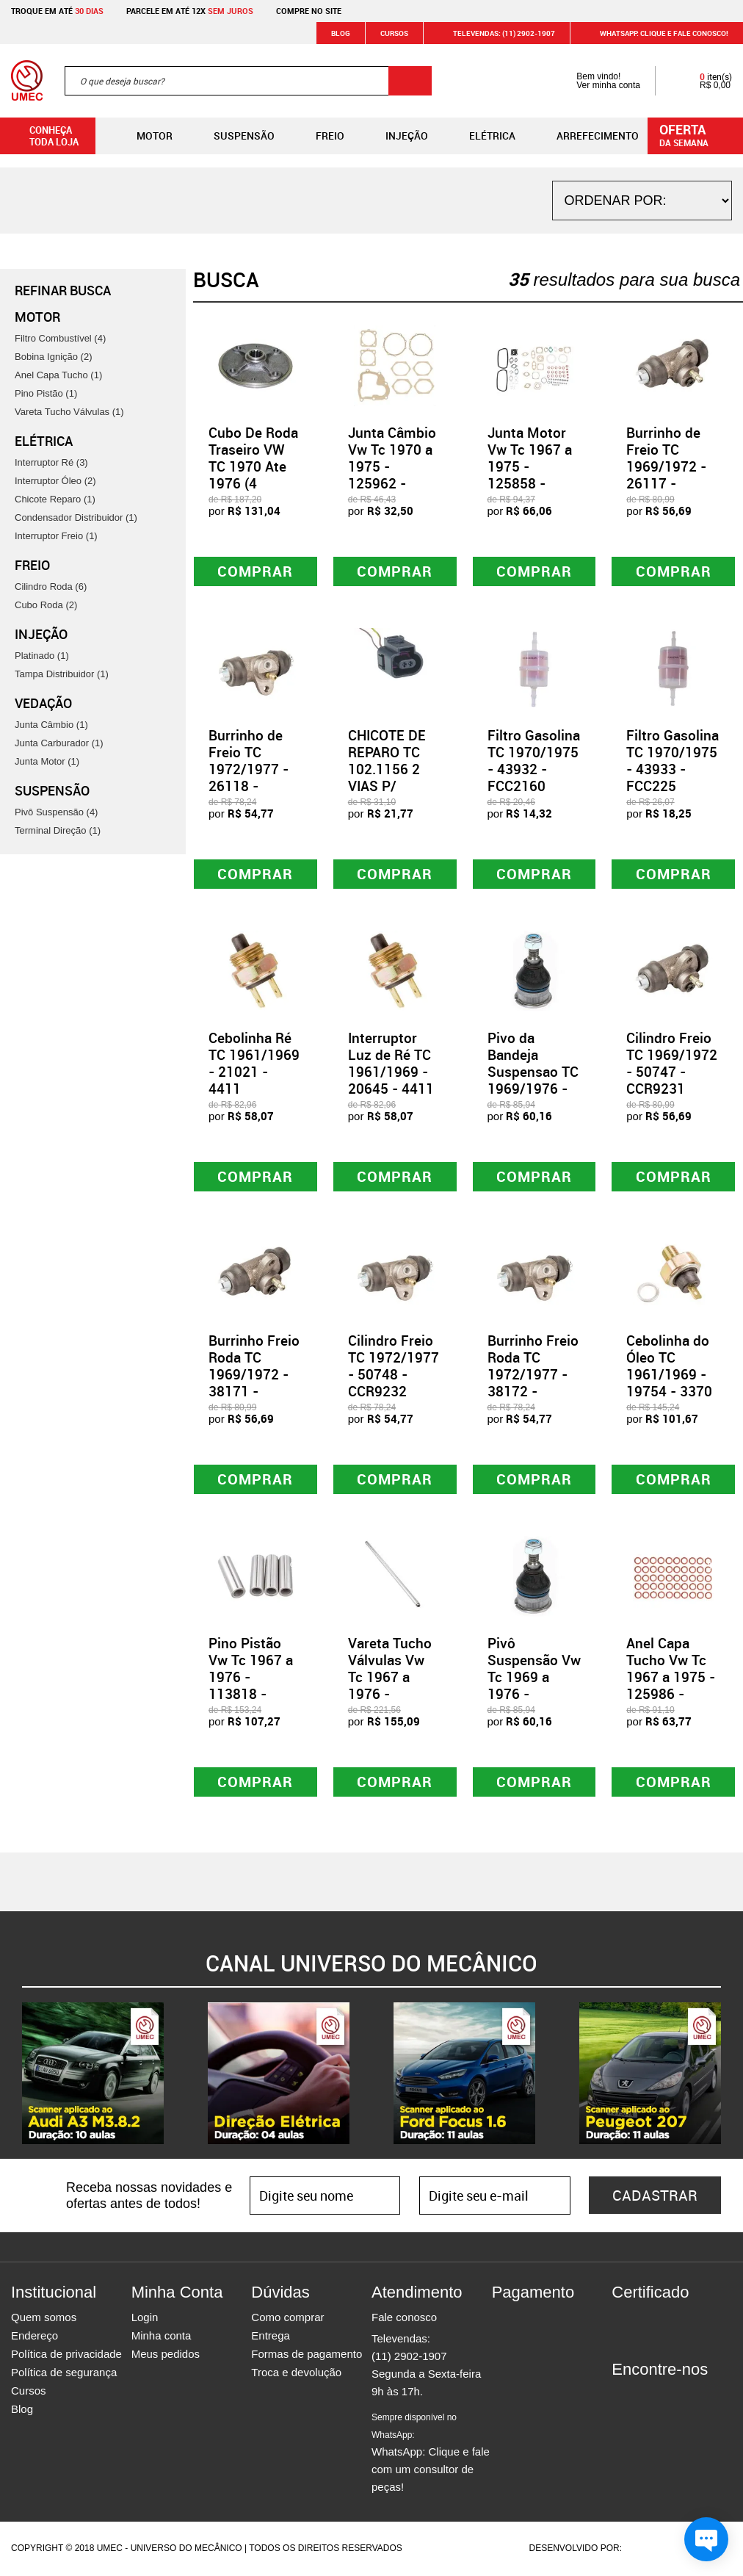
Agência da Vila (650, 2550)
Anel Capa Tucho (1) (58, 374)
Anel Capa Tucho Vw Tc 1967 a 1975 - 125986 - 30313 (670, 1678)
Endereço (34, 2337)
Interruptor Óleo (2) (55, 480)
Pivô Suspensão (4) (56, 812)
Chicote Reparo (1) (55, 499)
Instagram (648, 2397)
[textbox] (248, 80)
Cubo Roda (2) (46, 604)
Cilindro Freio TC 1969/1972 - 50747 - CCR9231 (671, 1063)
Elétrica (480, 136)
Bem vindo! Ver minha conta (593, 81)
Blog (340, 33)
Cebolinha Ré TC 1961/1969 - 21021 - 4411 (254, 1063)
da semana (697, 134)
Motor (143, 136)
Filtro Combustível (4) (60, 338)
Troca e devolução (296, 2373)
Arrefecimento (586, 136)
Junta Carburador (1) (59, 742)
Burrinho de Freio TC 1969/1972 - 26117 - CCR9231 (666, 466)
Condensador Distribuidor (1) (76, 517)
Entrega (270, 2337)
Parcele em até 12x (189, 10)
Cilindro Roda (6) (51, 586)
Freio (318, 136)
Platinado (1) (42, 655)
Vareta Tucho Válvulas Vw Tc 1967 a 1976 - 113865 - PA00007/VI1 (390, 1686)
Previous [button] (11, 2075)
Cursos (394, 33)
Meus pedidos (165, 2355)
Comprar (255, 571)
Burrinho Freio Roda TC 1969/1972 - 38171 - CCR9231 (254, 1375)
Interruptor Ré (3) (51, 462)
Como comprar (287, 2318)
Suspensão (232, 136)
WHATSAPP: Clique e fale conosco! (655, 33)
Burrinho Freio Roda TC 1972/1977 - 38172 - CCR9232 (533, 1375)
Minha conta (161, 2337)
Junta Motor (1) (47, 761)
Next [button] (732, 2075)
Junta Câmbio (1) (51, 724)
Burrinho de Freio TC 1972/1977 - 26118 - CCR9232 (249, 769)
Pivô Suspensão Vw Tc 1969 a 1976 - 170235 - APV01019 (534, 1686)
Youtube (700, 2397)
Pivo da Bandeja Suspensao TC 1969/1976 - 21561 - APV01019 (533, 1080)
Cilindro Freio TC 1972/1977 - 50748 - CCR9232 (393, 1366)
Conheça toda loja (43, 135)
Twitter (674, 2397)
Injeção (395, 136)
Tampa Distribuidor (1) (62, 673)
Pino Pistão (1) (46, 393)
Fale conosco (404, 2318)
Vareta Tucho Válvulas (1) (69, 411)
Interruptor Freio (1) (56, 535)
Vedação (43, 703)
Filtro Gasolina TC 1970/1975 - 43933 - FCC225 (672, 760)
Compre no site (308, 10)
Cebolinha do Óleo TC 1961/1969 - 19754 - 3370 (669, 1366)
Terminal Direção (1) (58, 830)
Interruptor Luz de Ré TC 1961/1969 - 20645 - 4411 (391, 1063)
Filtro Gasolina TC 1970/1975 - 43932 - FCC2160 (534, 760)
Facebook (623, 2397)
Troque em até (57, 10)
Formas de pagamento (306, 2355)
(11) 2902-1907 (409, 2357)
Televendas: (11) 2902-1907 (495, 33)
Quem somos (43, 2318)
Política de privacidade (66, 2355)
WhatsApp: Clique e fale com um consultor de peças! (431, 2454)
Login (145, 2318)
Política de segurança (64, 2373)
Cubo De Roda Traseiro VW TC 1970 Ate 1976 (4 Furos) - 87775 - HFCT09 (253, 483)
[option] (93, 2074)
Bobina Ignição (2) (54, 356)
